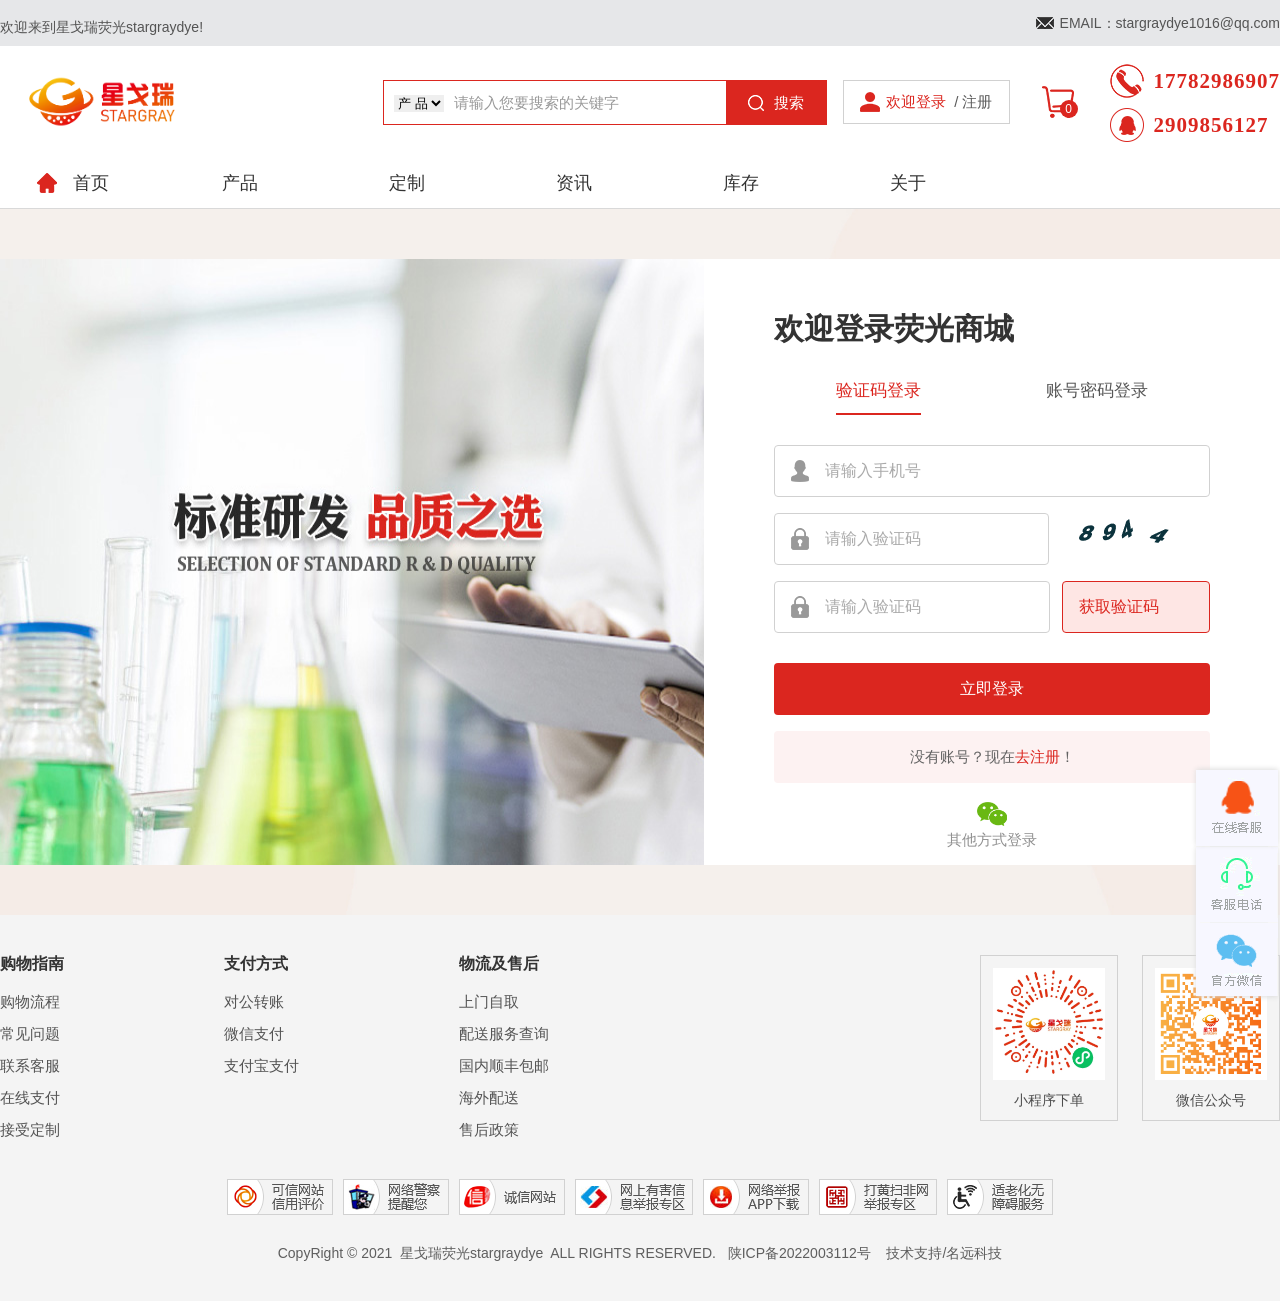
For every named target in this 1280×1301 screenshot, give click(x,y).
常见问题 (30, 1033)
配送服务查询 (504, 1033)
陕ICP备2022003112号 (799, 1253)
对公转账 (254, 1001)
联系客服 (30, 1065)
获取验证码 (1119, 606)
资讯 (574, 183)
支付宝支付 (261, 1065)
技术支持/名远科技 (944, 1253)
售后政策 (489, 1129)
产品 (240, 183)
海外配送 (489, 1097)
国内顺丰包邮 (504, 1065)
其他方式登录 (992, 822)
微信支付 (254, 1033)
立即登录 (992, 688)
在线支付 (30, 1097)
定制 (407, 183)
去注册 (1037, 756)
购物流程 (30, 1001)
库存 (741, 183)
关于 (908, 183)
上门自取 (489, 1001)
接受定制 (30, 1129)
